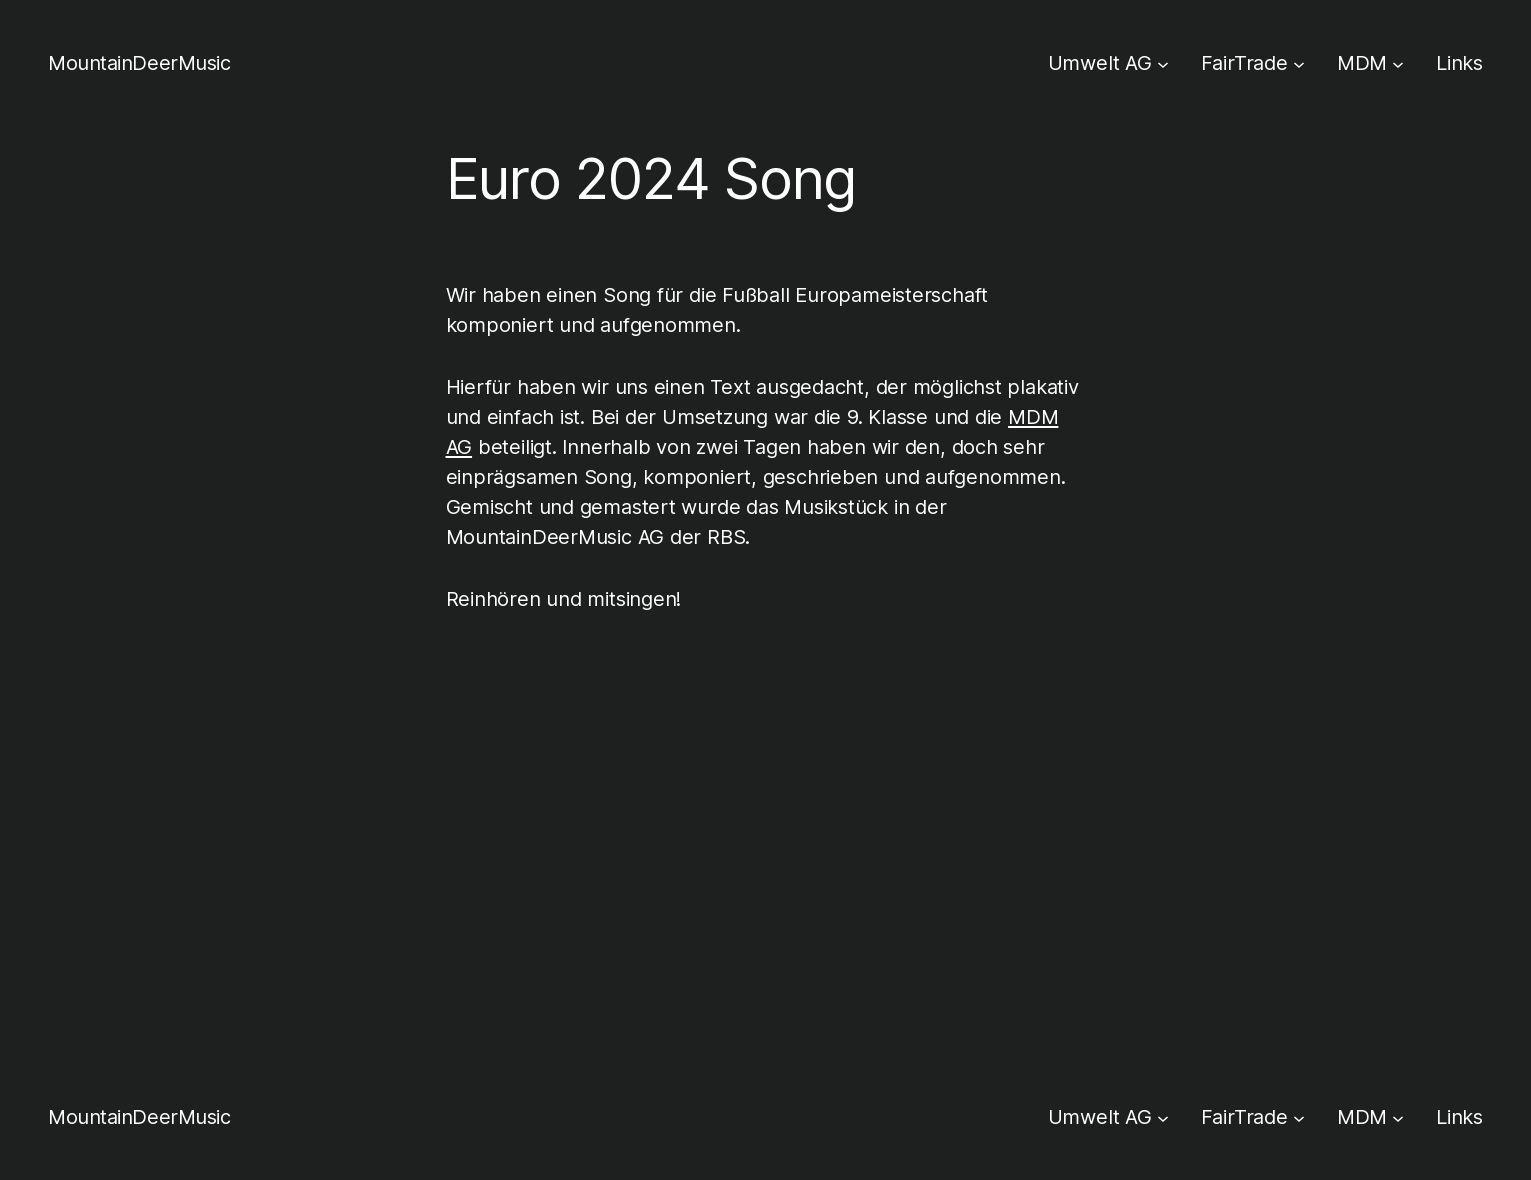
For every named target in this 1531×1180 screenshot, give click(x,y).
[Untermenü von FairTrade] (1299, 63)
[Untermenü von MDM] (1398, 63)
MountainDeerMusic (139, 63)
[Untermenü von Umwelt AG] (1163, 63)
